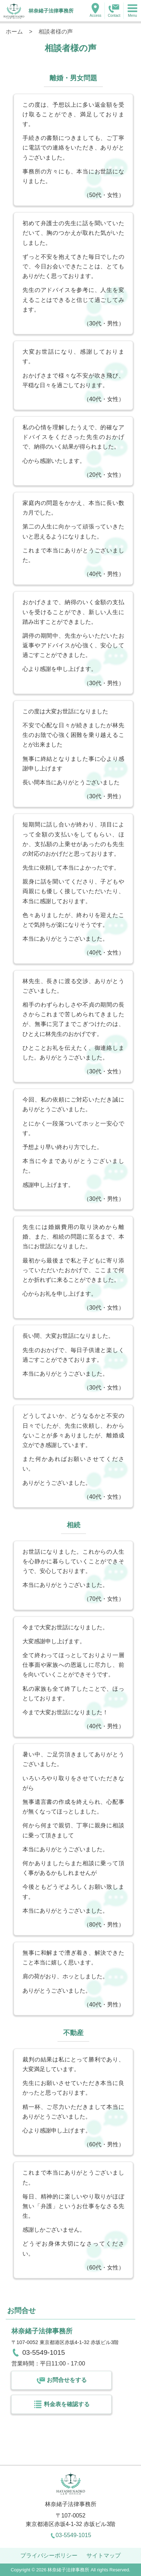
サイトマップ (103, 2555)
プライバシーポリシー (48, 2555)
